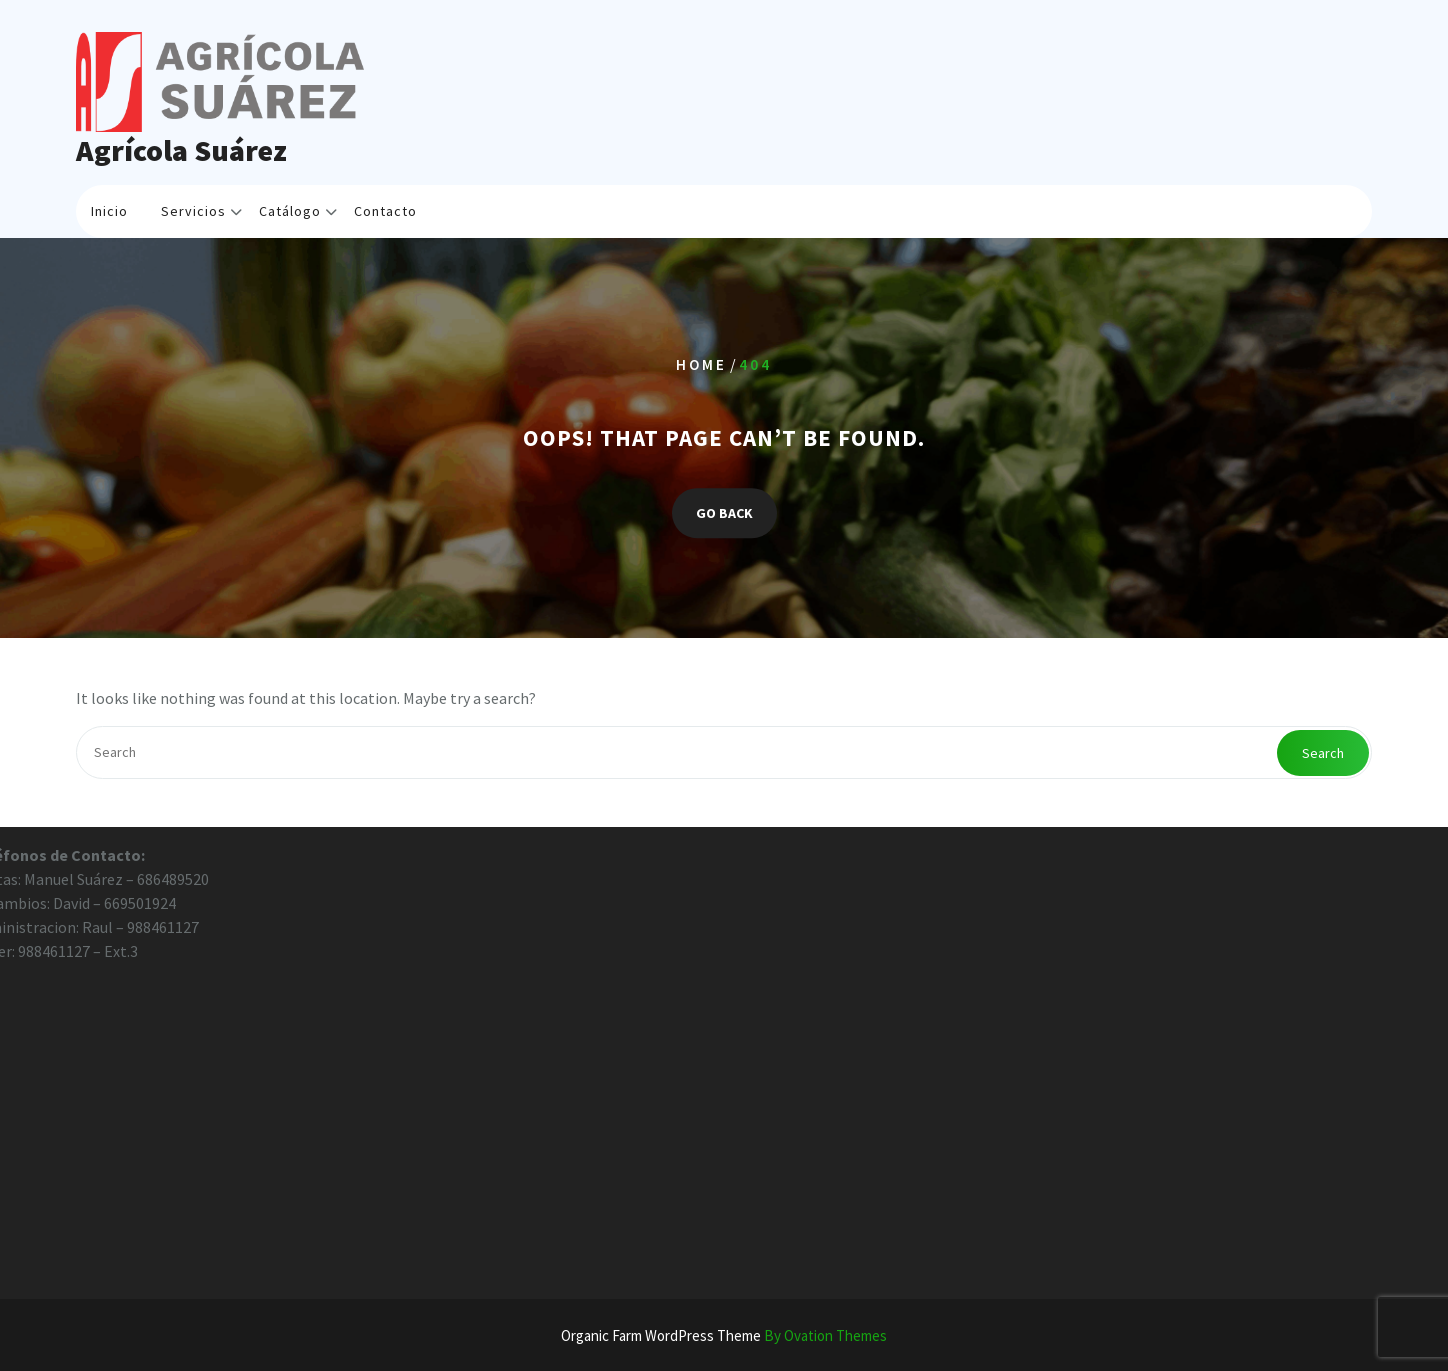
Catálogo (290, 211)
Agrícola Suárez (181, 150)
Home (701, 365)
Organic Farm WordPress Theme (724, 1335)
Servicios (193, 211)
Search (1323, 753)
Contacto (385, 211)
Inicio (109, 211)
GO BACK (724, 513)
